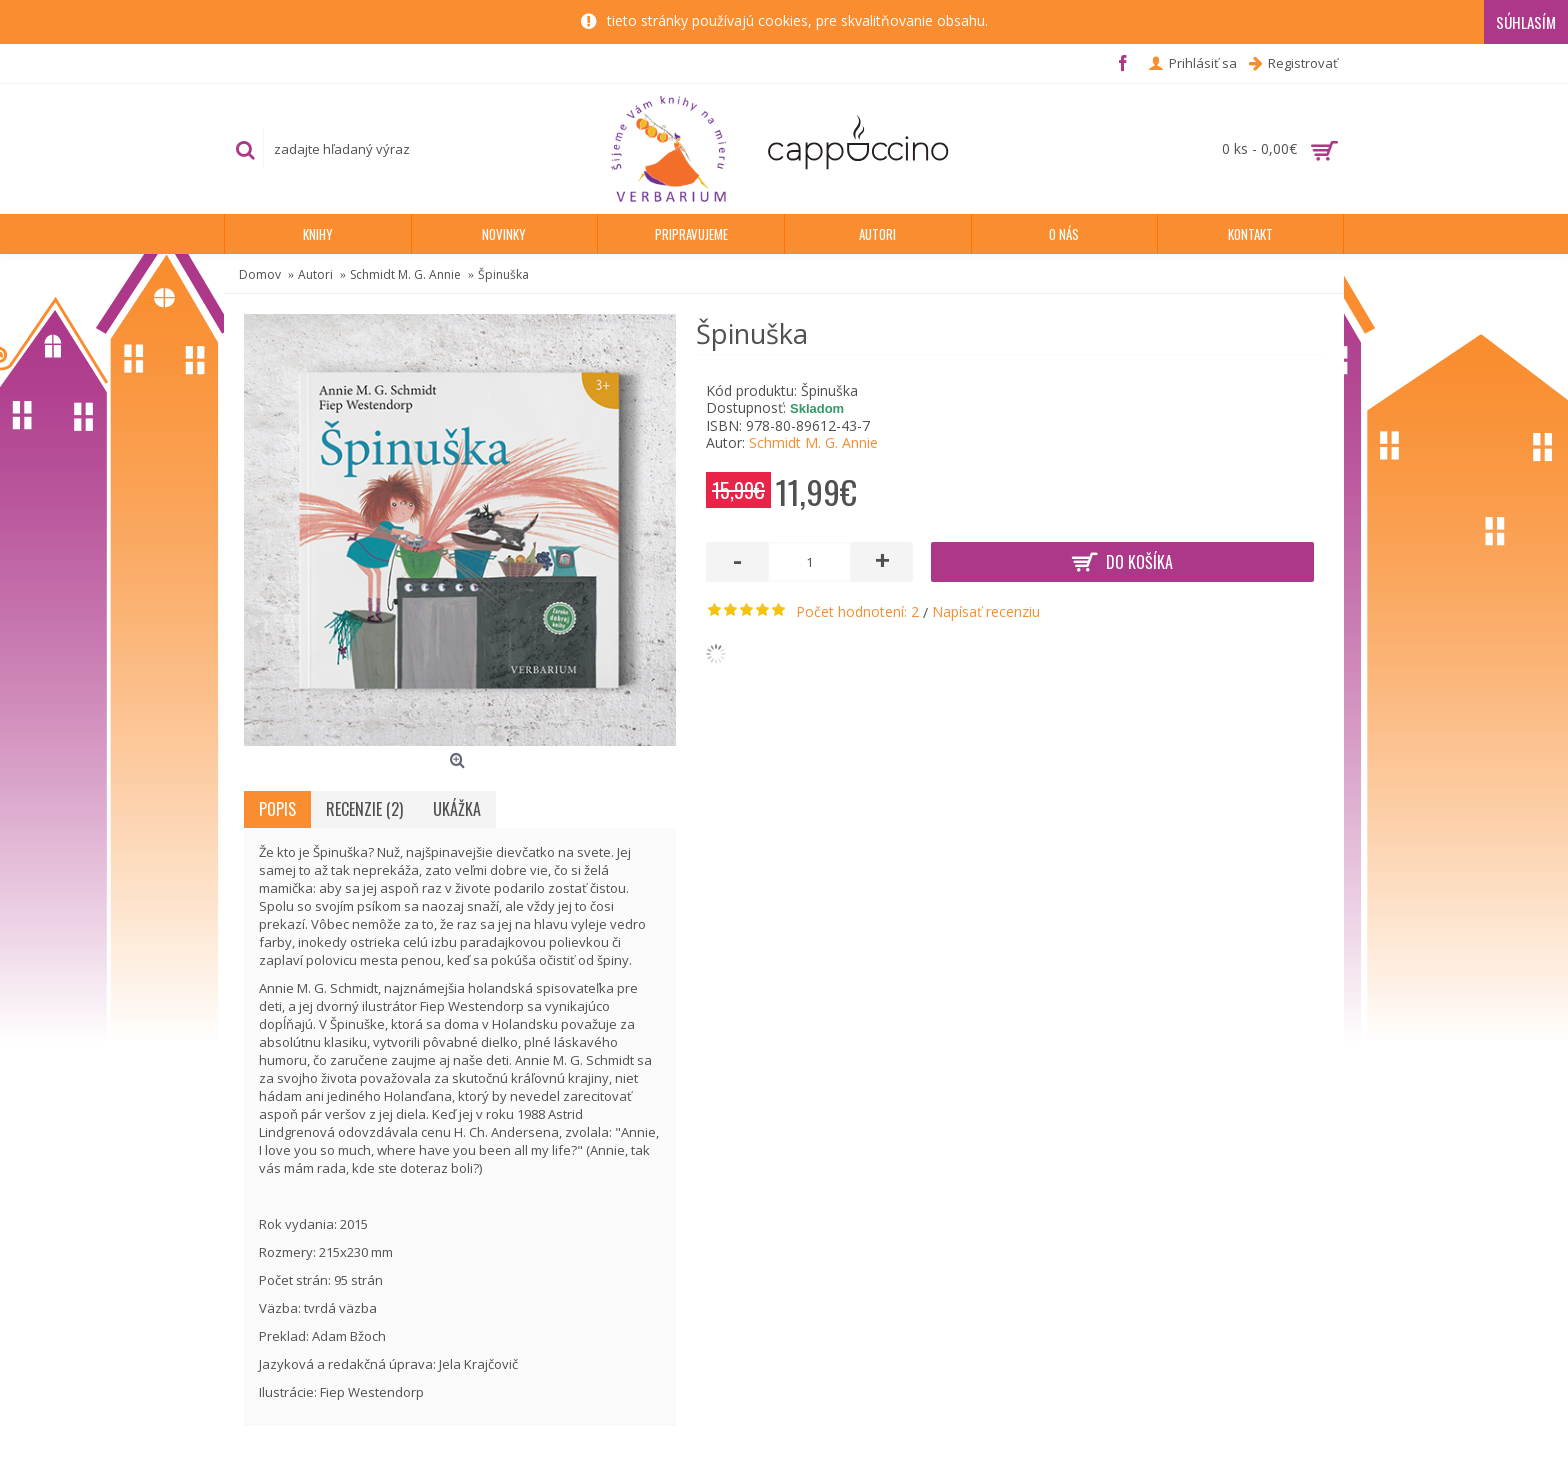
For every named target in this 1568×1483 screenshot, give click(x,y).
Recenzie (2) (364, 809)
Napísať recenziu (986, 611)
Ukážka (457, 809)
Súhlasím (1526, 22)
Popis (277, 809)
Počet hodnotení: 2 (857, 611)
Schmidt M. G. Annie (813, 442)
